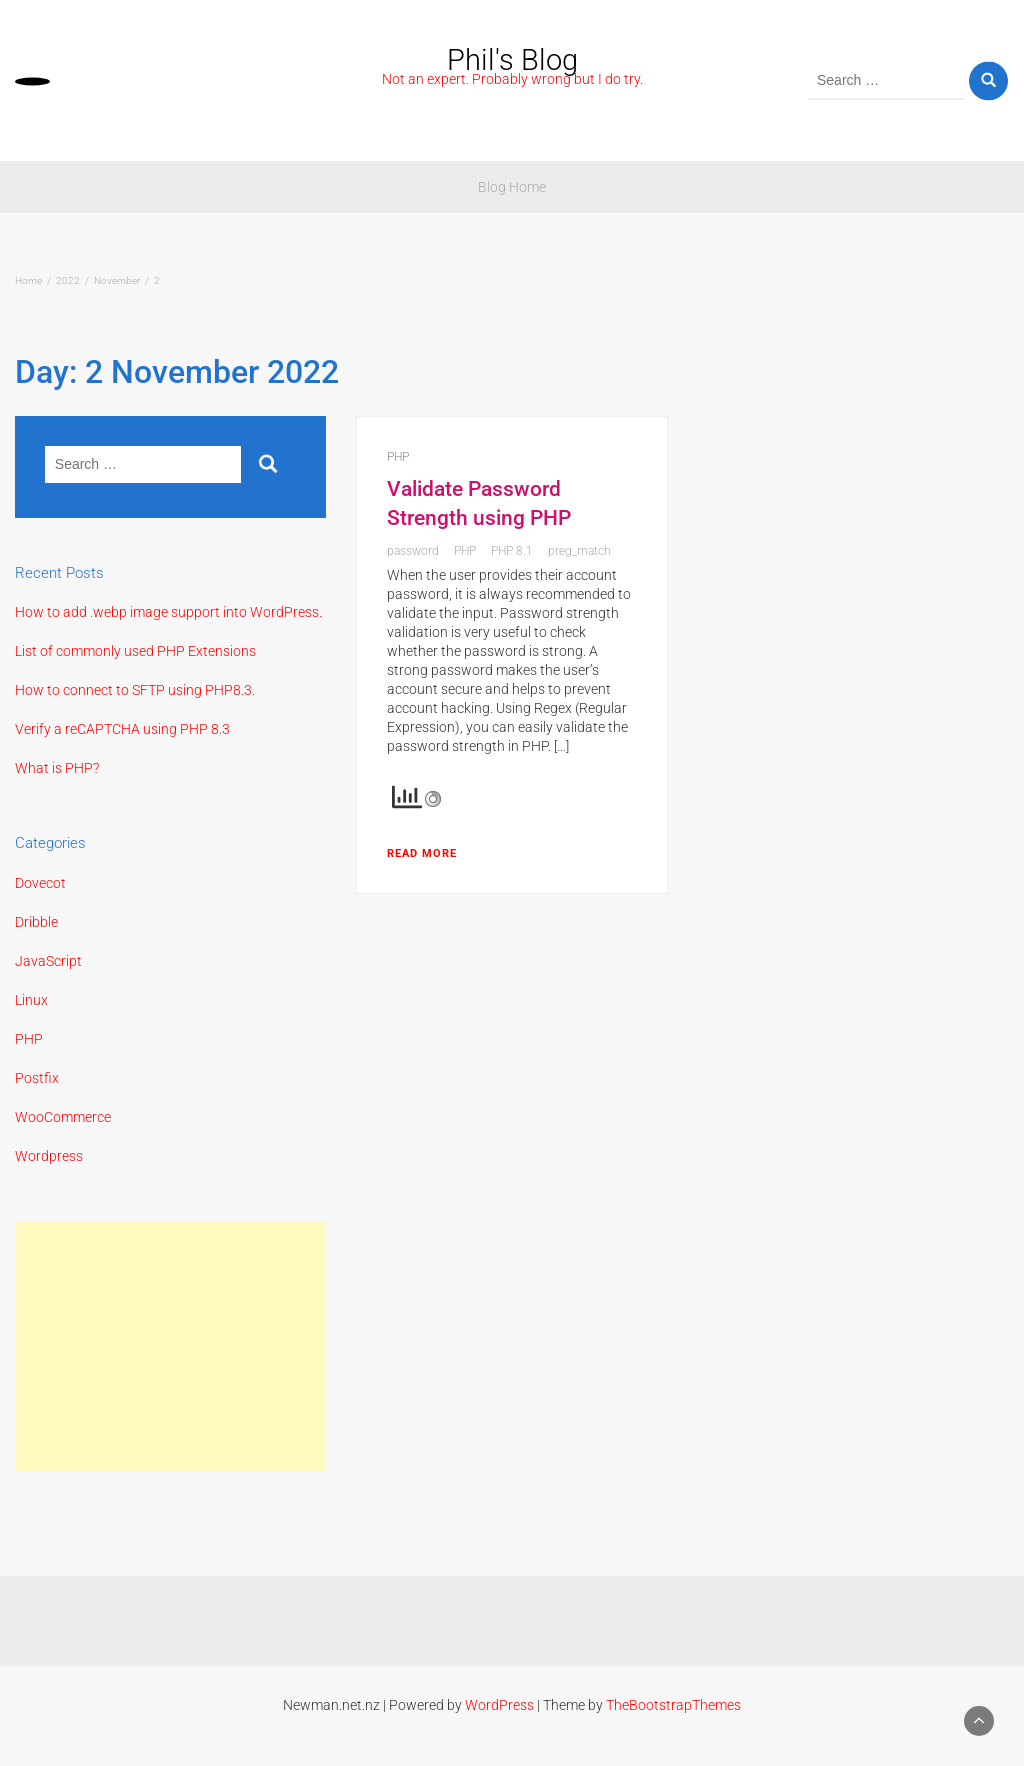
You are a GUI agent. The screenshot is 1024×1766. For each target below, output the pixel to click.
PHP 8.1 (512, 551)
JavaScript (48, 961)
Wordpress (49, 1156)
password (413, 551)
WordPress (499, 1705)
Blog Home (512, 187)
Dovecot (40, 883)
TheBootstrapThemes (673, 1705)
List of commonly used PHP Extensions (135, 651)
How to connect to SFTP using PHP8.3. (135, 690)
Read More (422, 853)
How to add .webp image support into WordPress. (168, 612)
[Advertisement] (170, 1346)
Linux (31, 1000)
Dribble (36, 922)
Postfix (37, 1078)
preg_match (579, 551)
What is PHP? (57, 768)
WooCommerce (63, 1117)
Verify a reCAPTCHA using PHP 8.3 (122, 729)
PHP (29, 1039)
